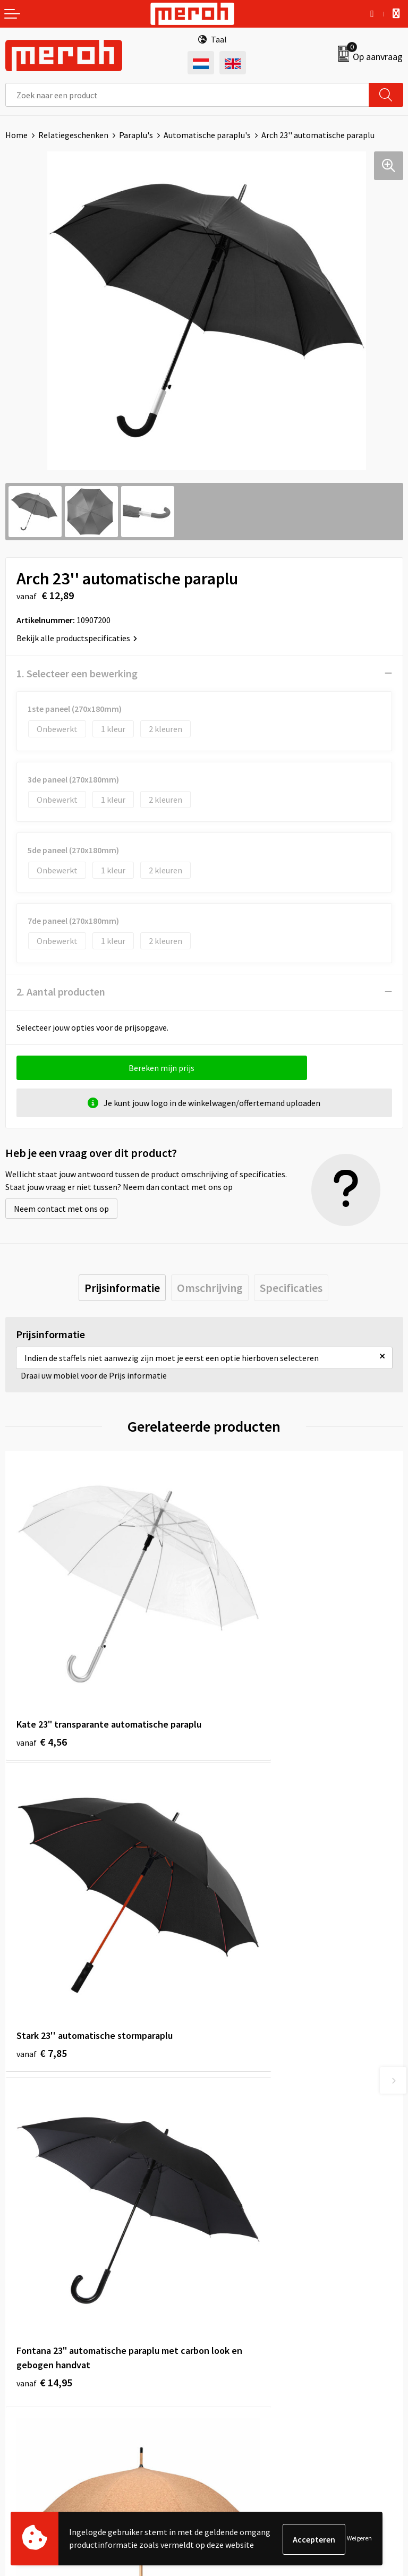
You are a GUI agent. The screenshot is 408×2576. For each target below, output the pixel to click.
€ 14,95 (44, 1950)
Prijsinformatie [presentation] (122, 1287)
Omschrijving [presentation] (210, 1287)
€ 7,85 (240, 1674)
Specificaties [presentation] (291, 1287)
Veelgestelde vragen (246, 2163)
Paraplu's (136, 135)
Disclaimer (228, 2390)
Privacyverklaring (241, 2374)
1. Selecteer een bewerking (77, 673)
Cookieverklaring (240, 2358)
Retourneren (28, 2342)
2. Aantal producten (60, 991)
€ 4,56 (41, 1688)
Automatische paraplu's (207, 135)
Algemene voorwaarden (252, 2325)
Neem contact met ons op (61, 1208)
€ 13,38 (243, 1935)
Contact (20, 2325)
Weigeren (359, 2539)
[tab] (122, 1287)
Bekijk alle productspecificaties (76, 638)
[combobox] (187, 95)
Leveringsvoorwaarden (250, 2342)
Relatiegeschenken (73, 135)
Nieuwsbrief (231, 2147)
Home (16, 135)
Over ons (225, 2131)
